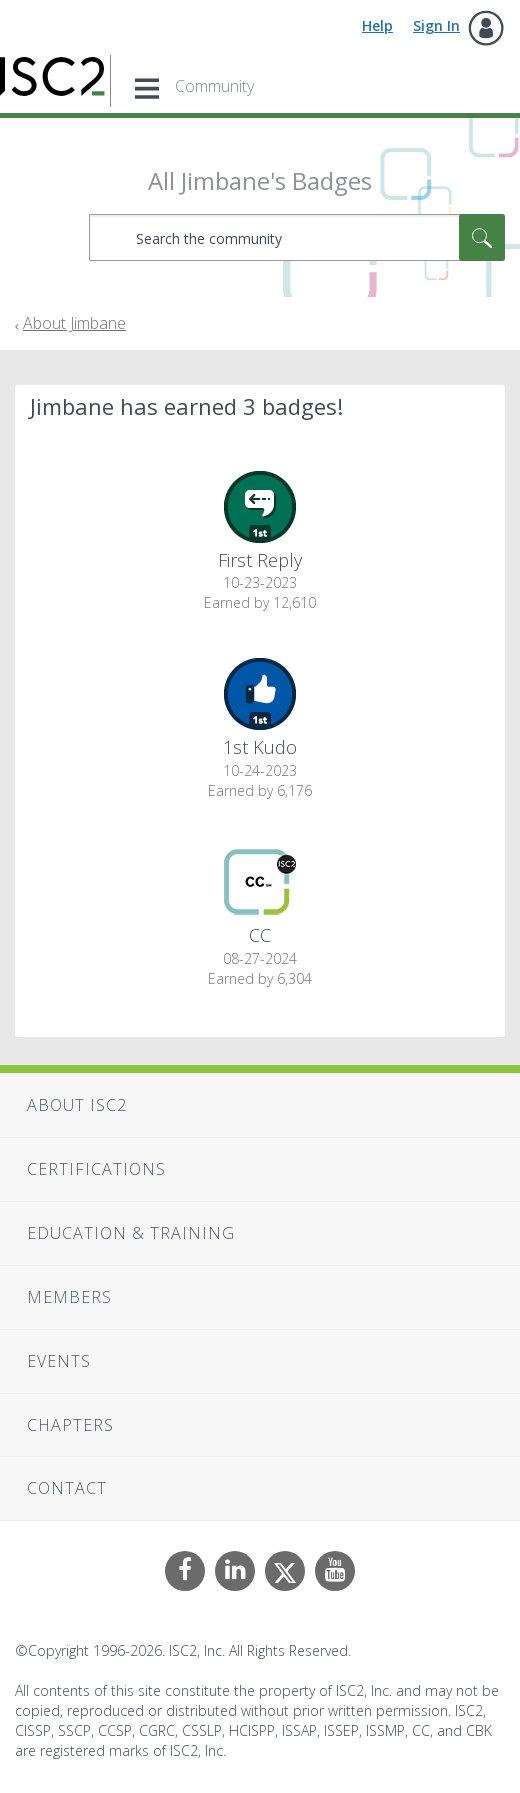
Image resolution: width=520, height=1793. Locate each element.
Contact (67, 1488)
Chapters (70, 1425)
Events (59, 1361)
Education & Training (131, 1233)
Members (69, 1297)
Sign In (436, 25)
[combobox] (297, 237)
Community (214, 86)
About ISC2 (77, 1105)
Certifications (96, 1169)
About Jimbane (74, 323)
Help (377, 25)
